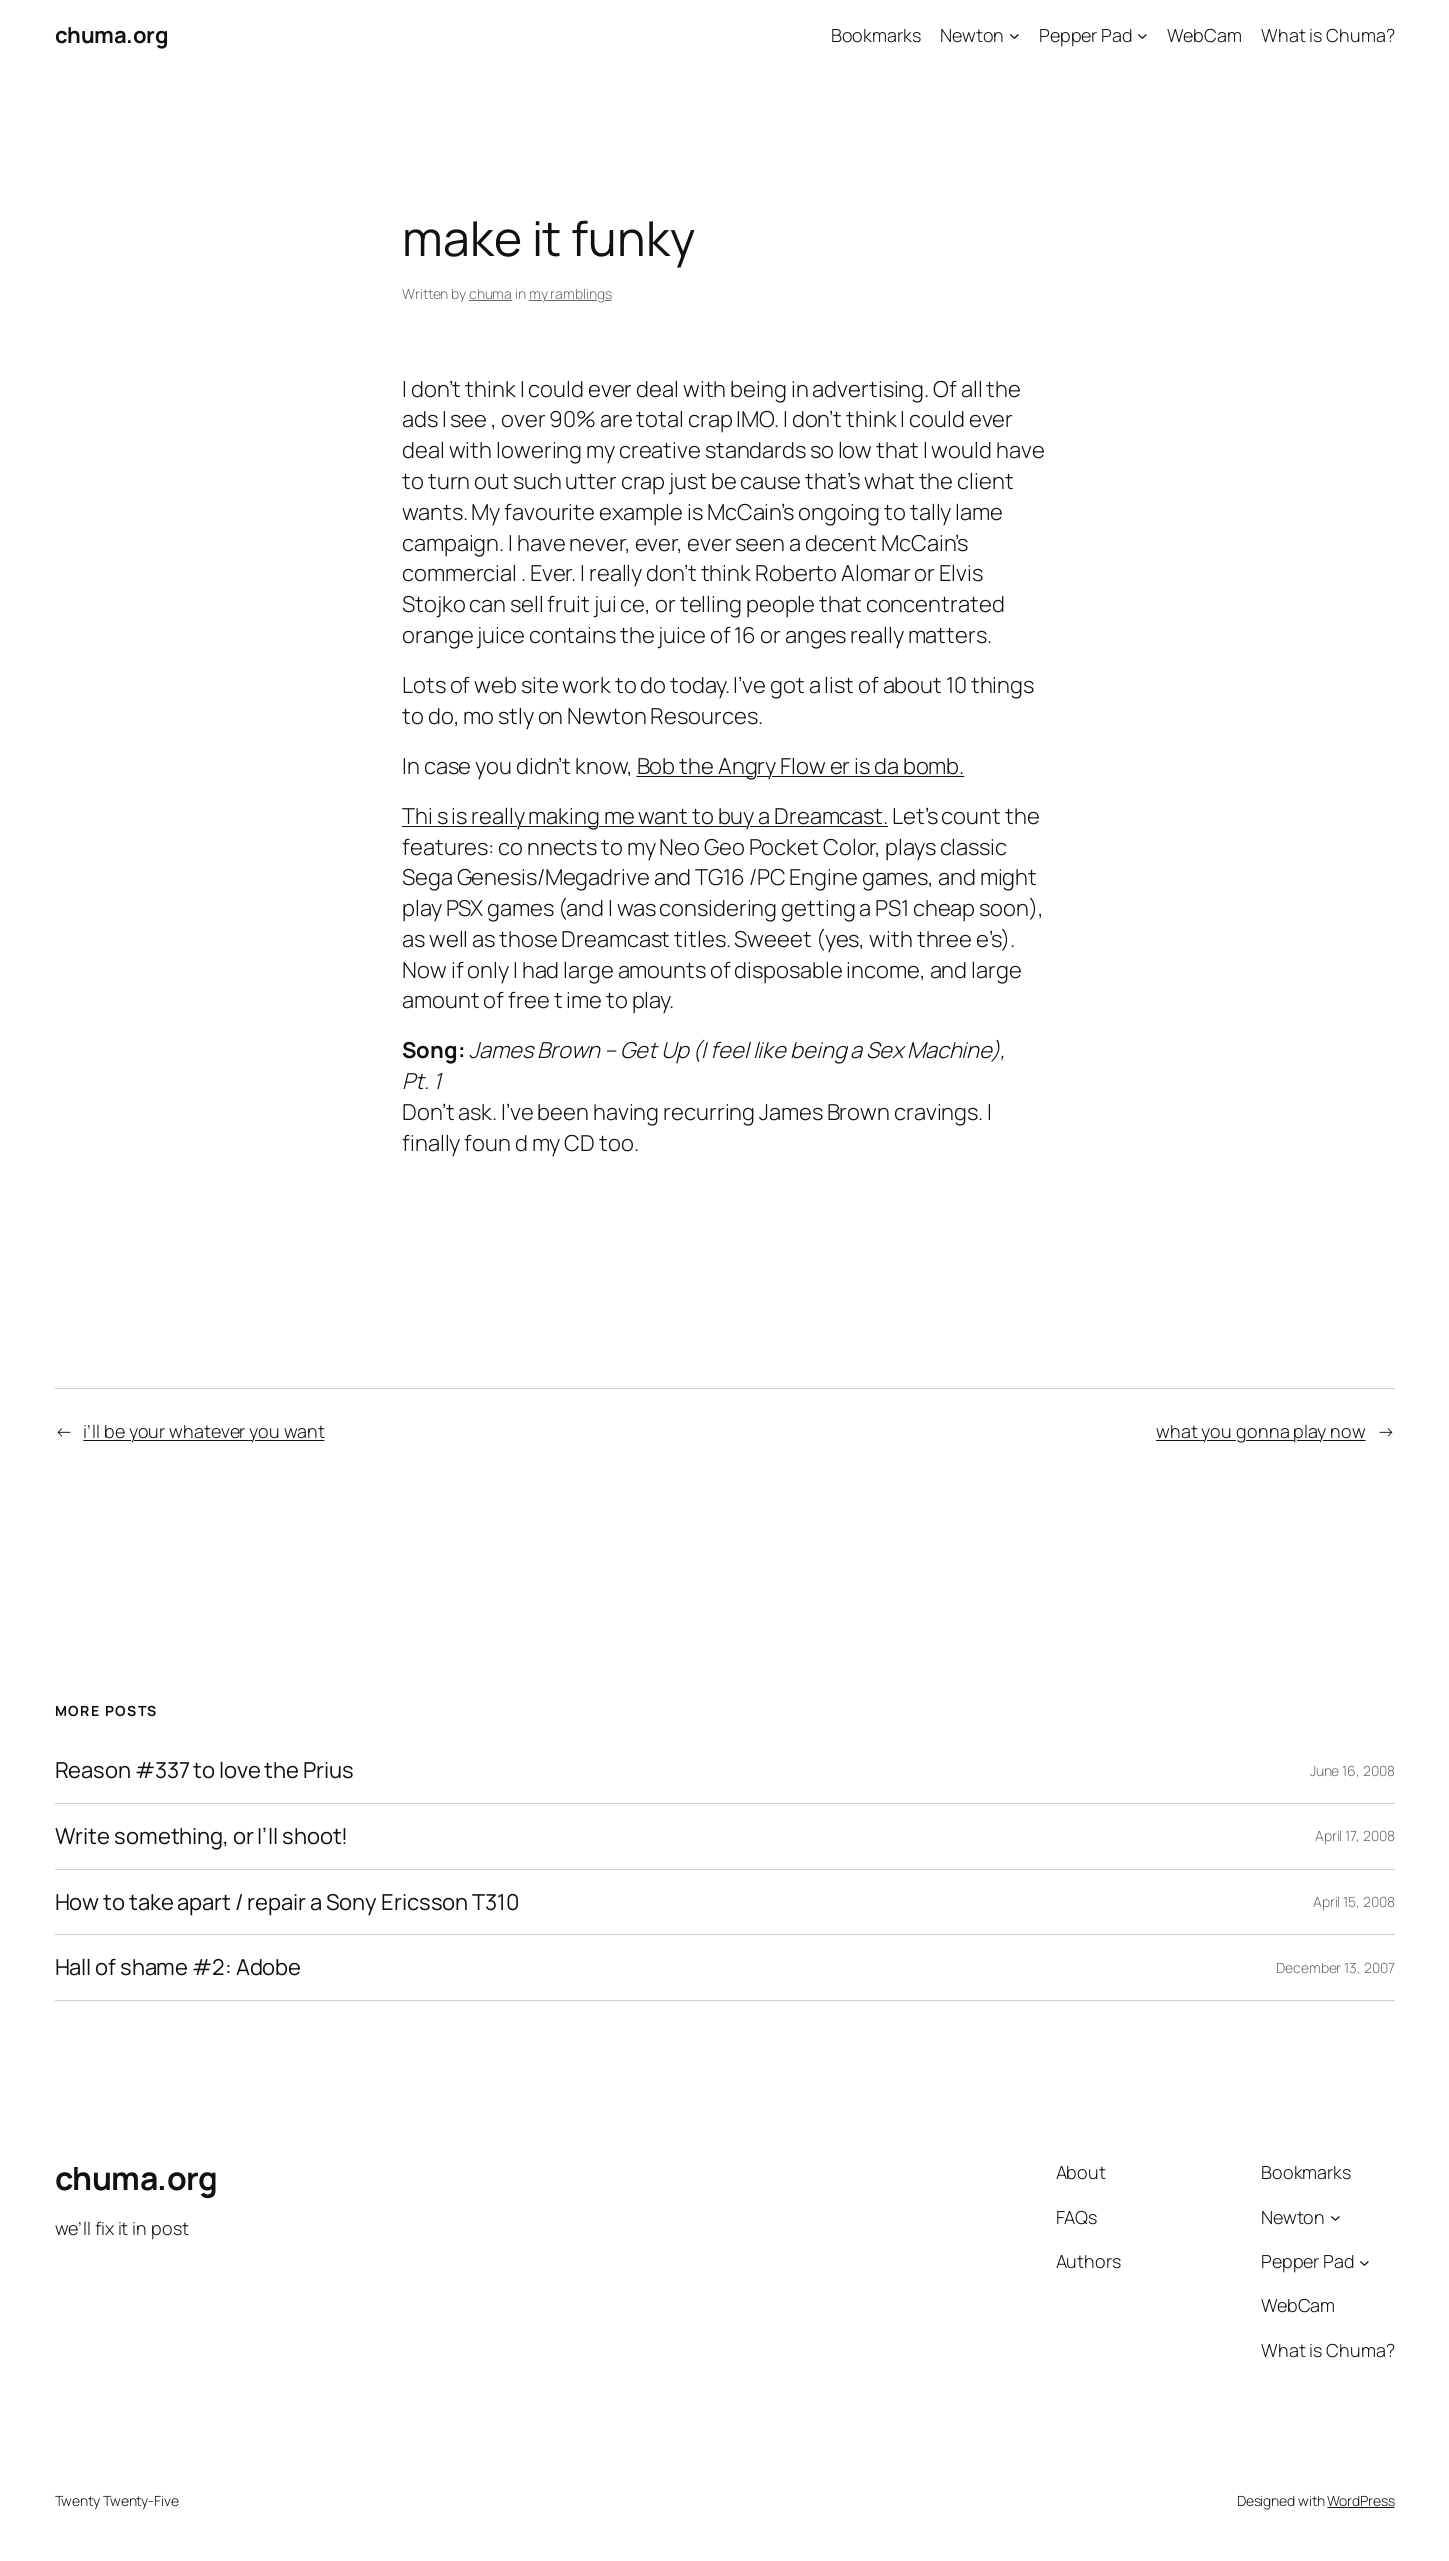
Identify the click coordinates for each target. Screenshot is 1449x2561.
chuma (491, 293)
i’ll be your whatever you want (203, 1431)
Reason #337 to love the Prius (204, 1770)
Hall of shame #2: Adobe (178, 1967)
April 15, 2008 (1354, 1901)
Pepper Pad (1086, 35)
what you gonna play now (1261, 1431)
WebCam (1204, 35)
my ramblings (570, 293)
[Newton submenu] (1014, 35)
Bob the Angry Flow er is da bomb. (801, 766)
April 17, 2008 (1355, 1835)
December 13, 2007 (1335, 1967)
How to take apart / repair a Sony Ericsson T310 (287, 1902)
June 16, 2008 (1352, 1770)
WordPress (1360, 2500)
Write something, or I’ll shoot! (202, 1836)
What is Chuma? (1328, 35)
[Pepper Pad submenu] (1142, 35)
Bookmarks (876, 35)
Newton (972, 35)
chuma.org (112, 35)
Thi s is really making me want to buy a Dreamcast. (645, 816)
